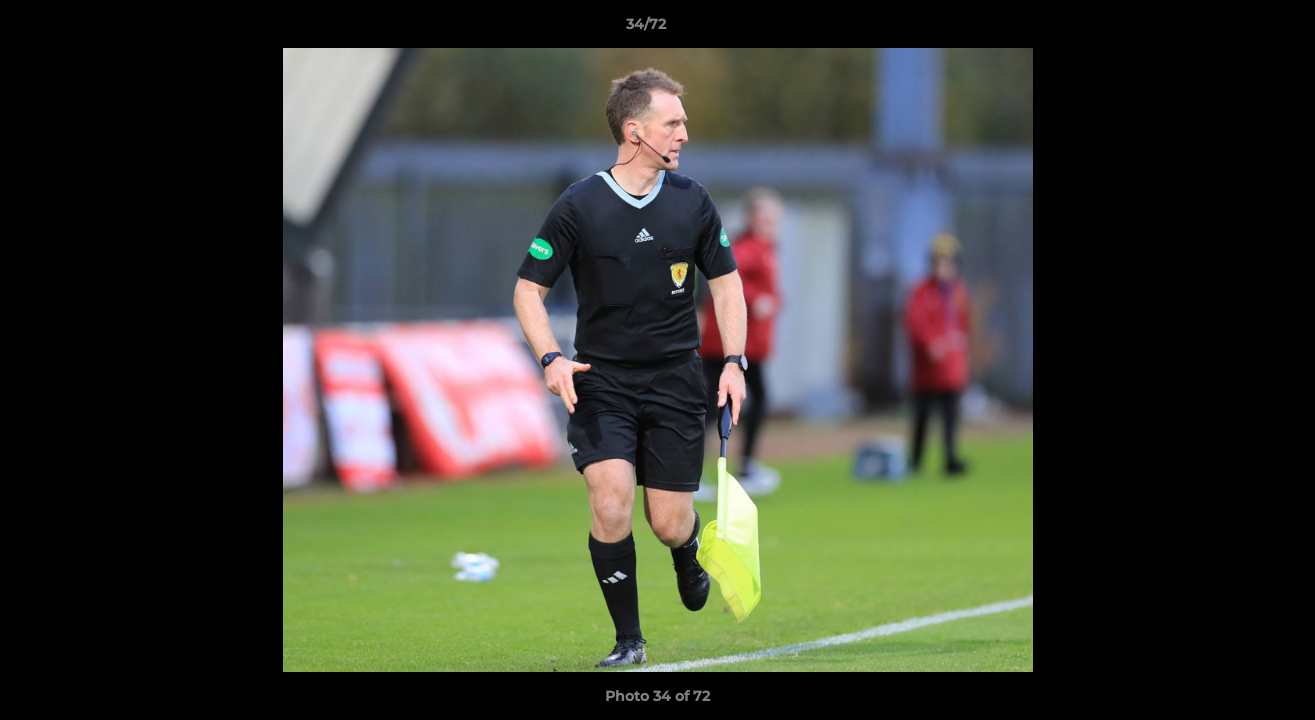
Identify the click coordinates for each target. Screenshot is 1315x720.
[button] (1231, 29)
